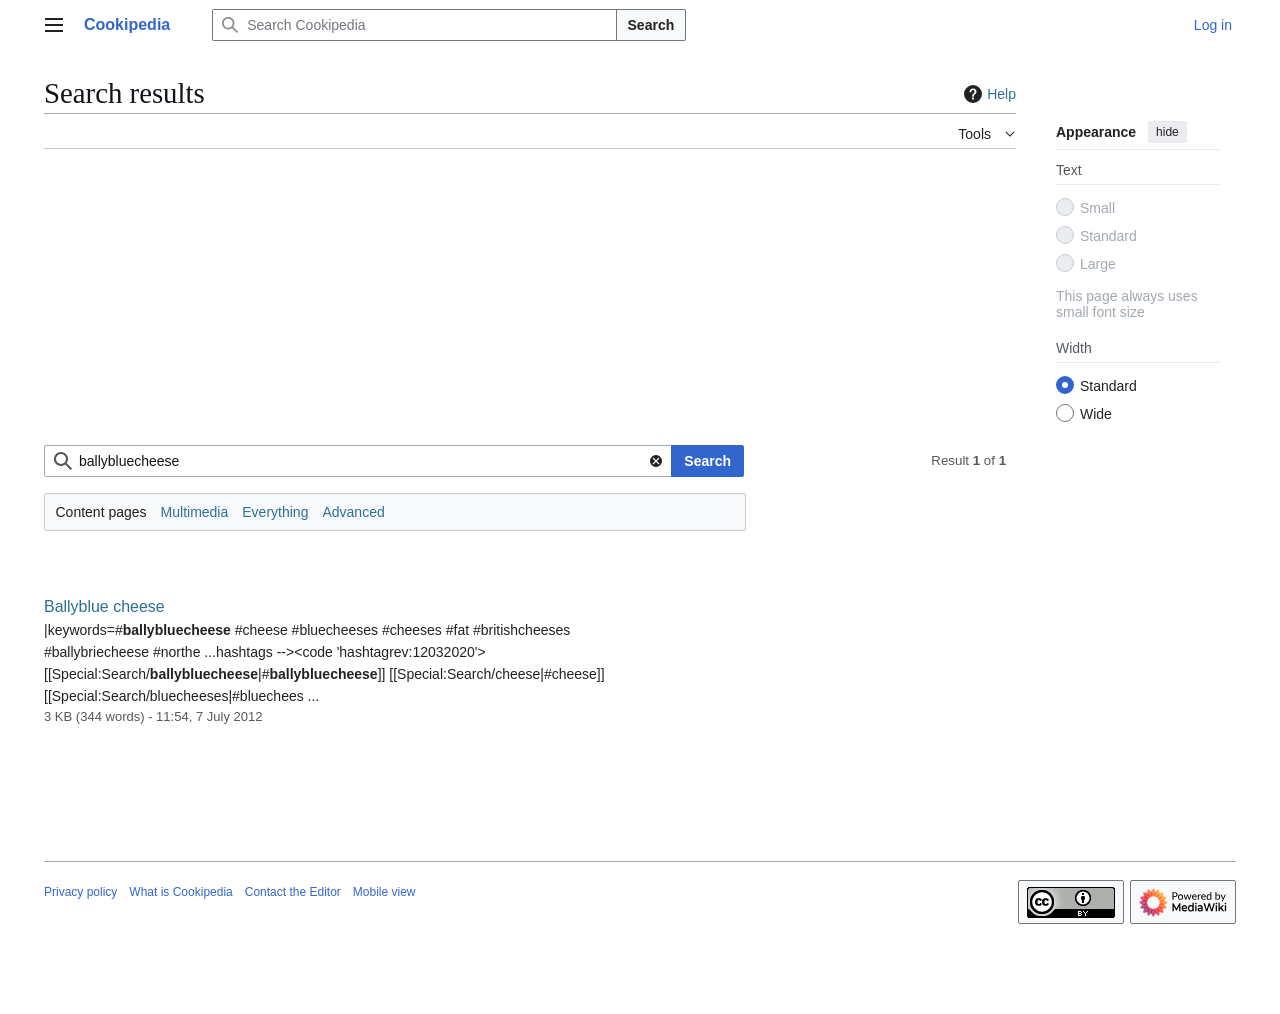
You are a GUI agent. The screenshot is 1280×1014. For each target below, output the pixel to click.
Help (987, 94)
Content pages (101, 512)
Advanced (353, 512)
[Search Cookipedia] (414, 25)
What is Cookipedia (180, 892)
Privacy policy (80, 892)
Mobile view (384, 892)
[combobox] (358, 461)
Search (651, 25)
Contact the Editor (293, 892)
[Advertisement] (530, 305)
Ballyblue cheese (104, 606)
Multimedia (195, 512)
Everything (275, 512)
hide (1167, 132)
